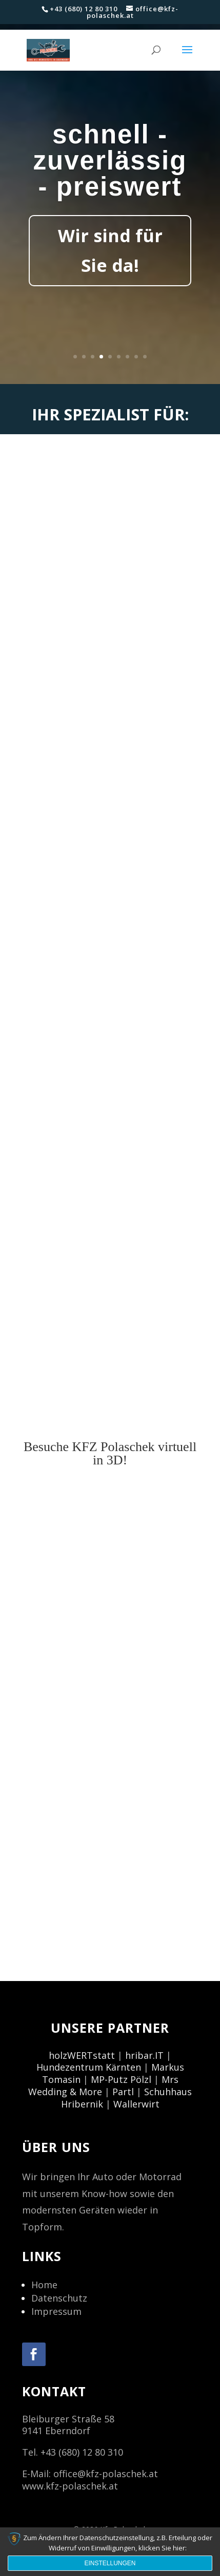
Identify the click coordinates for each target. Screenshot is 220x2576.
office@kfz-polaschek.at (105, 2473)
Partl (123, 2091)
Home (44, 2285)
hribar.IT (144, 2055)
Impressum (56, 2311)
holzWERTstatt (82, 2055)
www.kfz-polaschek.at (70, 2486)
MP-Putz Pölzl (121, 2079)
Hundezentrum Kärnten (88, 2067)
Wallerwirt (136, 2104)
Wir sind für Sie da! (110, 250)
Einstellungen (109, 2563)
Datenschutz (59, 2298)
